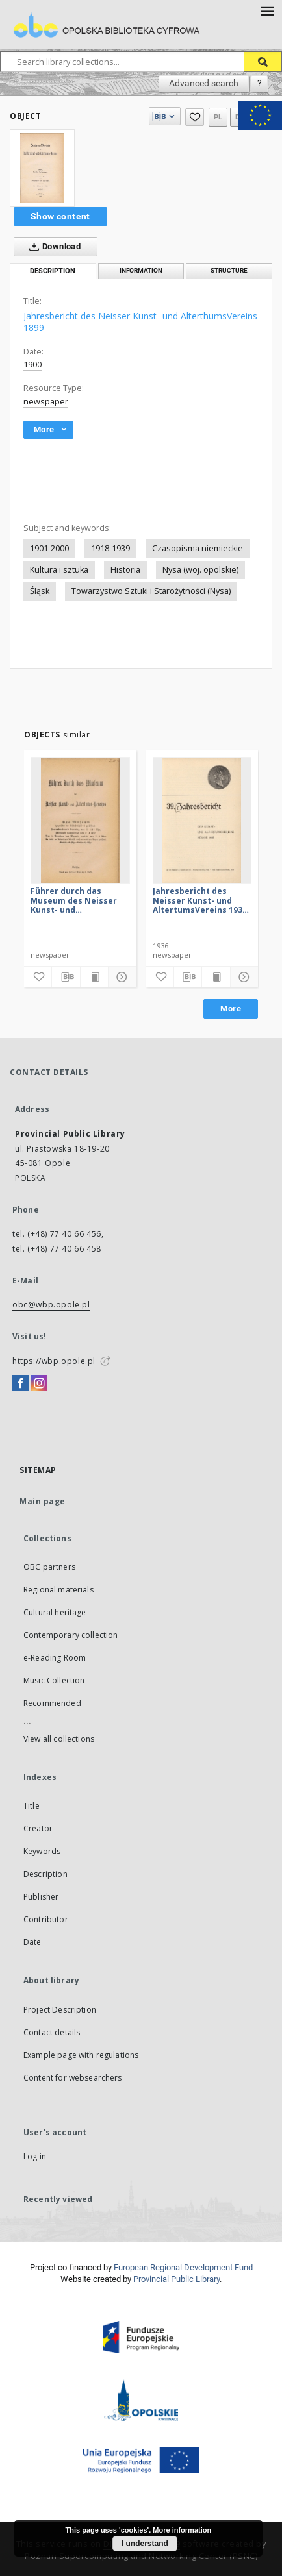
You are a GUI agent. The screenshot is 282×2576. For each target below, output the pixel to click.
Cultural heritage (54, 1612)
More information (182, 2530)
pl (218, 117)
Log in (34, 2156)
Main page (42, 1501)
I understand (145, 2543)
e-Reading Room (54, 1657)
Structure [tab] (229, 270)
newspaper (45, 401)
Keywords (41, 1851)
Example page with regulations (80, 2055)
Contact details (51, 2032)
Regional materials (58, 1589)
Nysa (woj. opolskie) (200, 569)
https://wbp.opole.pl (54, 1361)
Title (31, 1805)
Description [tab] (52, 271)
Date (32, 1942)
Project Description (59, 2009)
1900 (32, 364)
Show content (60, 216)
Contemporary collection (70, 1635)
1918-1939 (110, 548)
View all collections (58, 1738)
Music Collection (53, 1680)
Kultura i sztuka (59, 569)
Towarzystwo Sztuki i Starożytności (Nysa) (151, 591)
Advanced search (203, 83)
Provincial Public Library (176, 2279)
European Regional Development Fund (183, 2267)
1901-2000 (49, 548)
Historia (125, 569)
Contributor (45, 1919)
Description (45, 1873)
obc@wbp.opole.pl (51, 1304)
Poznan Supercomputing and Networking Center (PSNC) (141, 2556)
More (230, 1008)
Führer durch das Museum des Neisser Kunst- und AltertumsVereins (74, 900)
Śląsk (39, 591)
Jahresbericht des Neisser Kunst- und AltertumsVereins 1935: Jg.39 (201, 900)
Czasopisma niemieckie (197, 548)
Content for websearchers (72, 2077)
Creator (38, 1828)
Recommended (52, 1703)
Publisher (40, 1896)
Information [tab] (141, 270)
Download (52, 246)
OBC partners (49, 1566)
